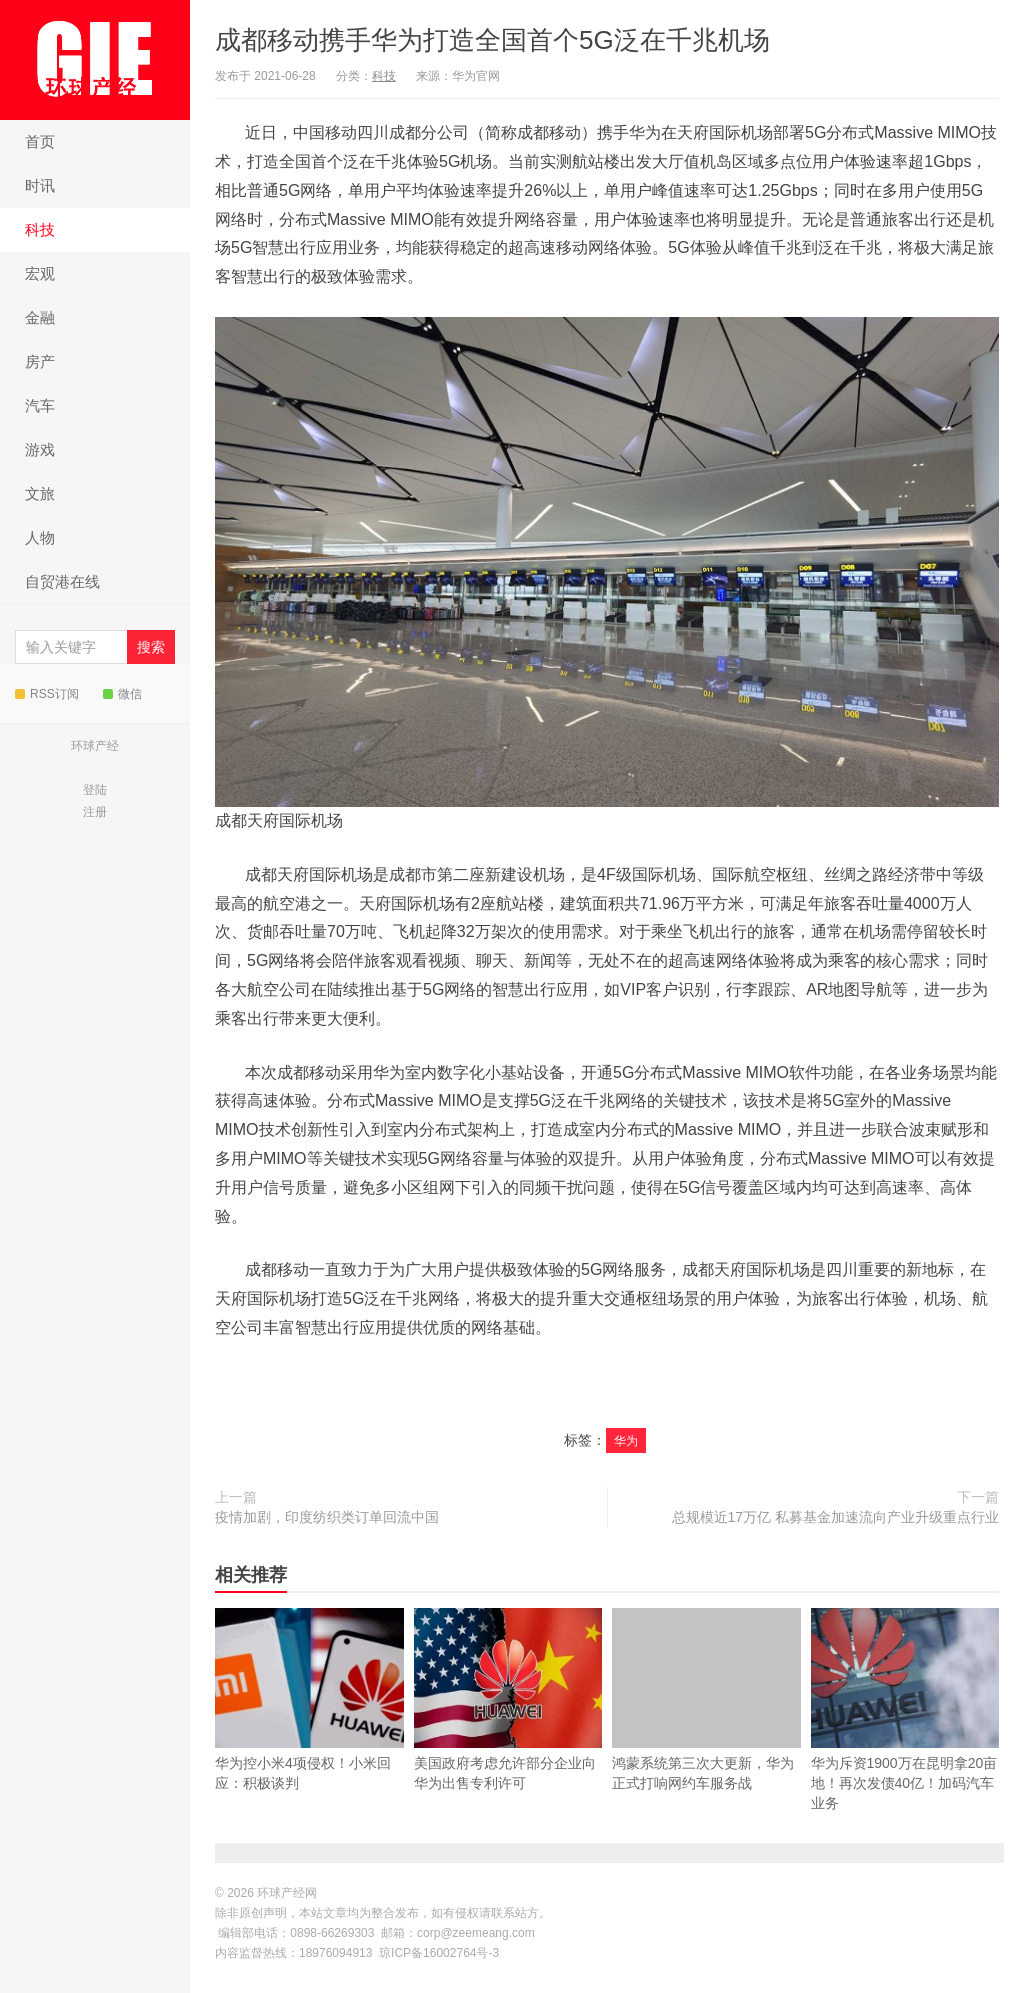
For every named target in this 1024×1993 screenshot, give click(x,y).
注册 (95, 812)
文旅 (40, 493)
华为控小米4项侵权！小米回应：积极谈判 (309, 1731)
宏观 (40, 273)
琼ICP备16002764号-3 (439, 1953)
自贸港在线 (62, 581)
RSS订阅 (47, 694)
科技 (40, 229)
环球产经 (95, 746)
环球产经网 (95, 59)
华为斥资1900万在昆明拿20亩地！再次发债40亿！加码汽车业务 (905, 1741)
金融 (40, 317)
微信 (122, 694)
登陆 (95, 790)
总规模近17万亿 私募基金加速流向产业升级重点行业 (835, 1517)
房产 (40, 361)
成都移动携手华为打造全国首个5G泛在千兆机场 (492, 40)
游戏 (40, 449)
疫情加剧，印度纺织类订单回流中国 (327, 1517)
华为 (626, 1441)
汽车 (40, 405)
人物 (40, 537)
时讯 (40, 185)
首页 (40, 141)
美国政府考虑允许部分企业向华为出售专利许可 (508, 1731)
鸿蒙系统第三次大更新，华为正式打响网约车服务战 (706, 1699)
